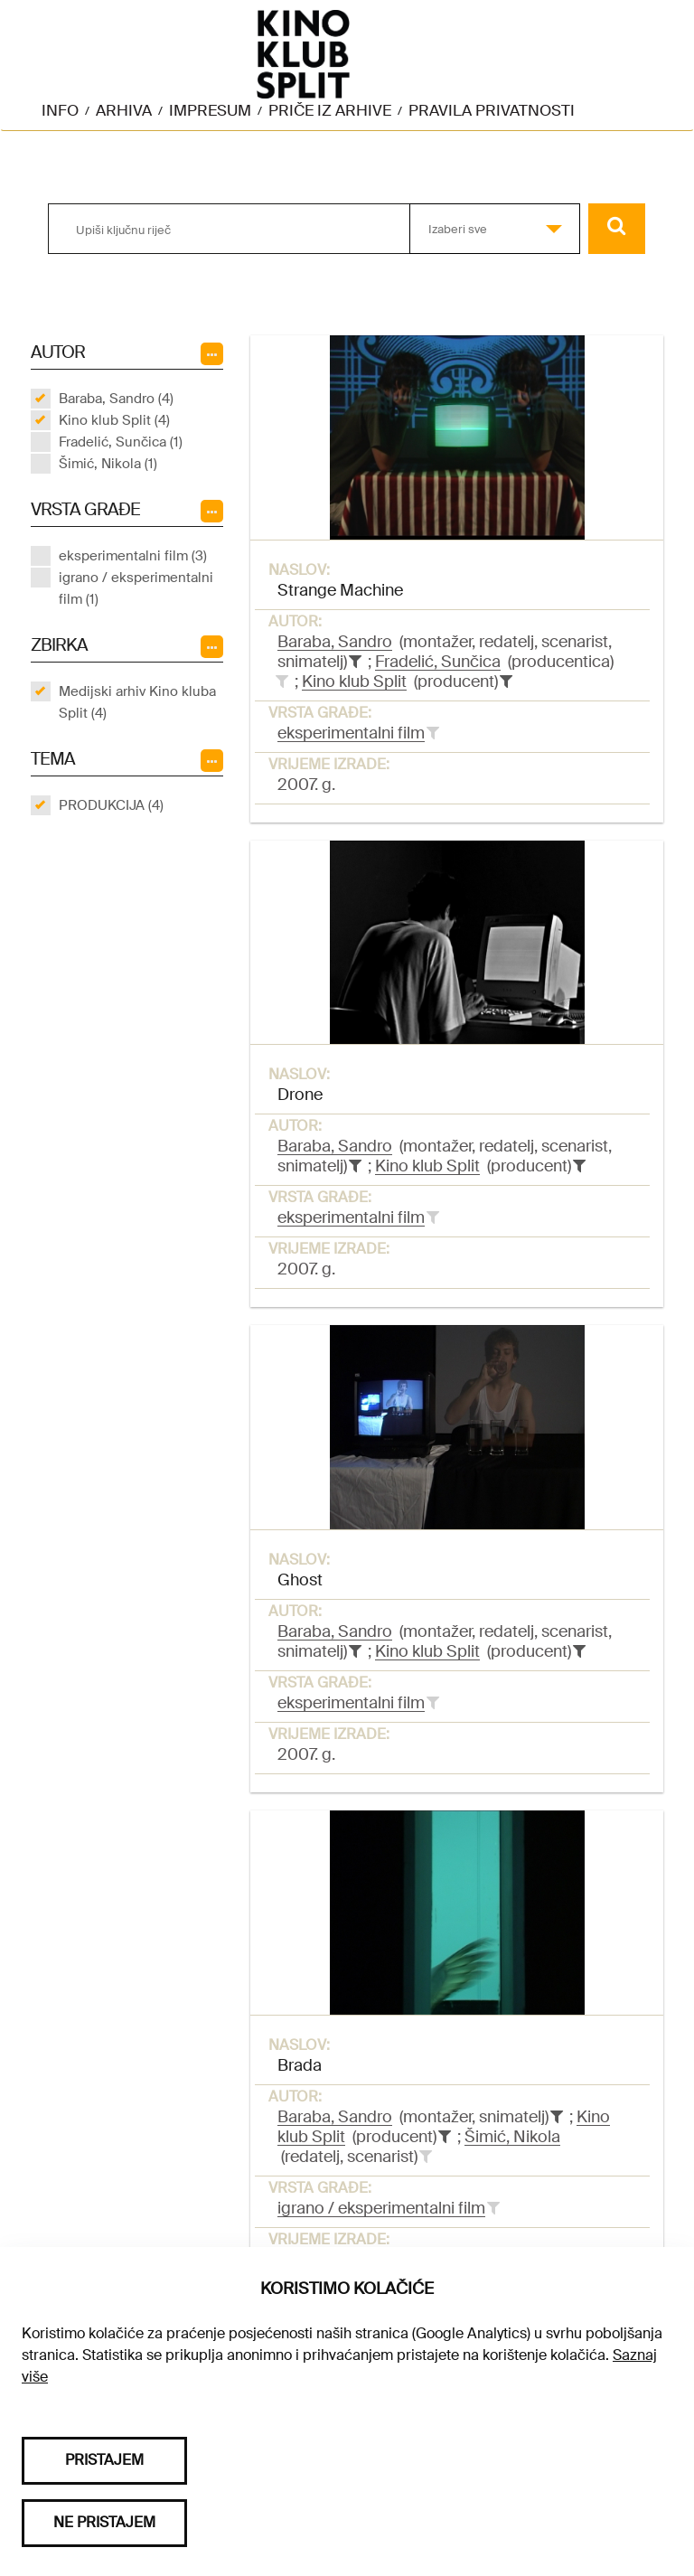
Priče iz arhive (329, 110)
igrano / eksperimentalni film (381, 2208)
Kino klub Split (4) (114, 420)
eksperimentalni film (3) (133, 556)
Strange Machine (340, 590)
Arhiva (124, 110)
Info (60, 110)
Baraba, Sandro (334, 642)
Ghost (300, 1580)
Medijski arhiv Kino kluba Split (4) (137, 702)
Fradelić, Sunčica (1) (121, 442)
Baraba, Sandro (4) (116, 399)
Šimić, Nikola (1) (108, 464)
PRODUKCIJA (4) (111, 805)
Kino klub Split (354, 681)
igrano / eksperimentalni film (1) (136, 588)
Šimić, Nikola (512, 2137)
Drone (300, 1094)
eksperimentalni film (351, 733)
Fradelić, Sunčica (438, 661)
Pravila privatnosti (491, 110)
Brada (299, 2065)
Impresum (210, 110)
